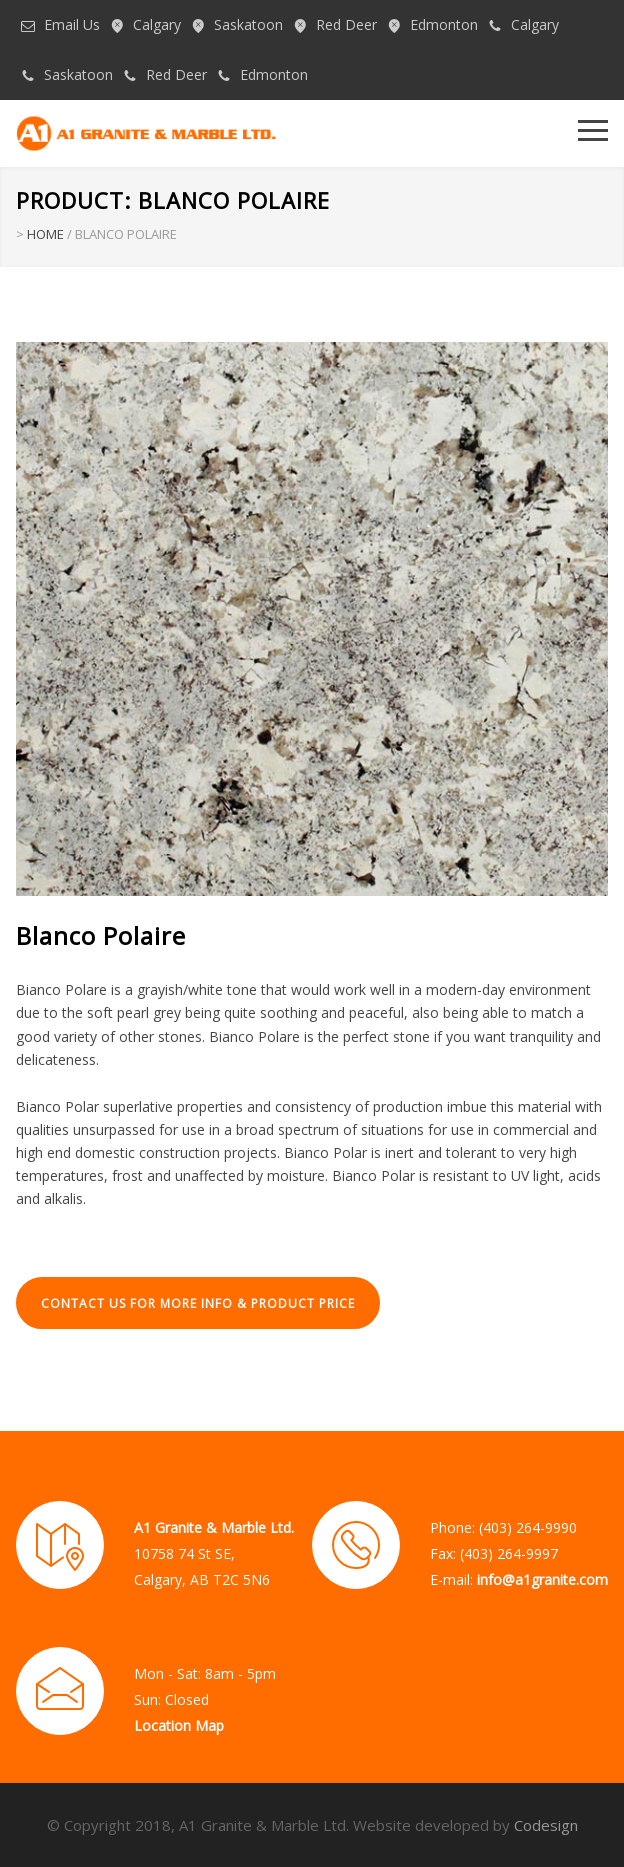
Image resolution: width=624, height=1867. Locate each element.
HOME (45, 234)
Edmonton (444, 24)
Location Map (179, 1725)
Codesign (546, 1825)
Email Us (72, 24)
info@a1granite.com (542, 1579)
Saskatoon (248, 24)
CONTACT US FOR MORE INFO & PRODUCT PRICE (198, 1303)
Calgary (157, 24)
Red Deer (346, 24)
